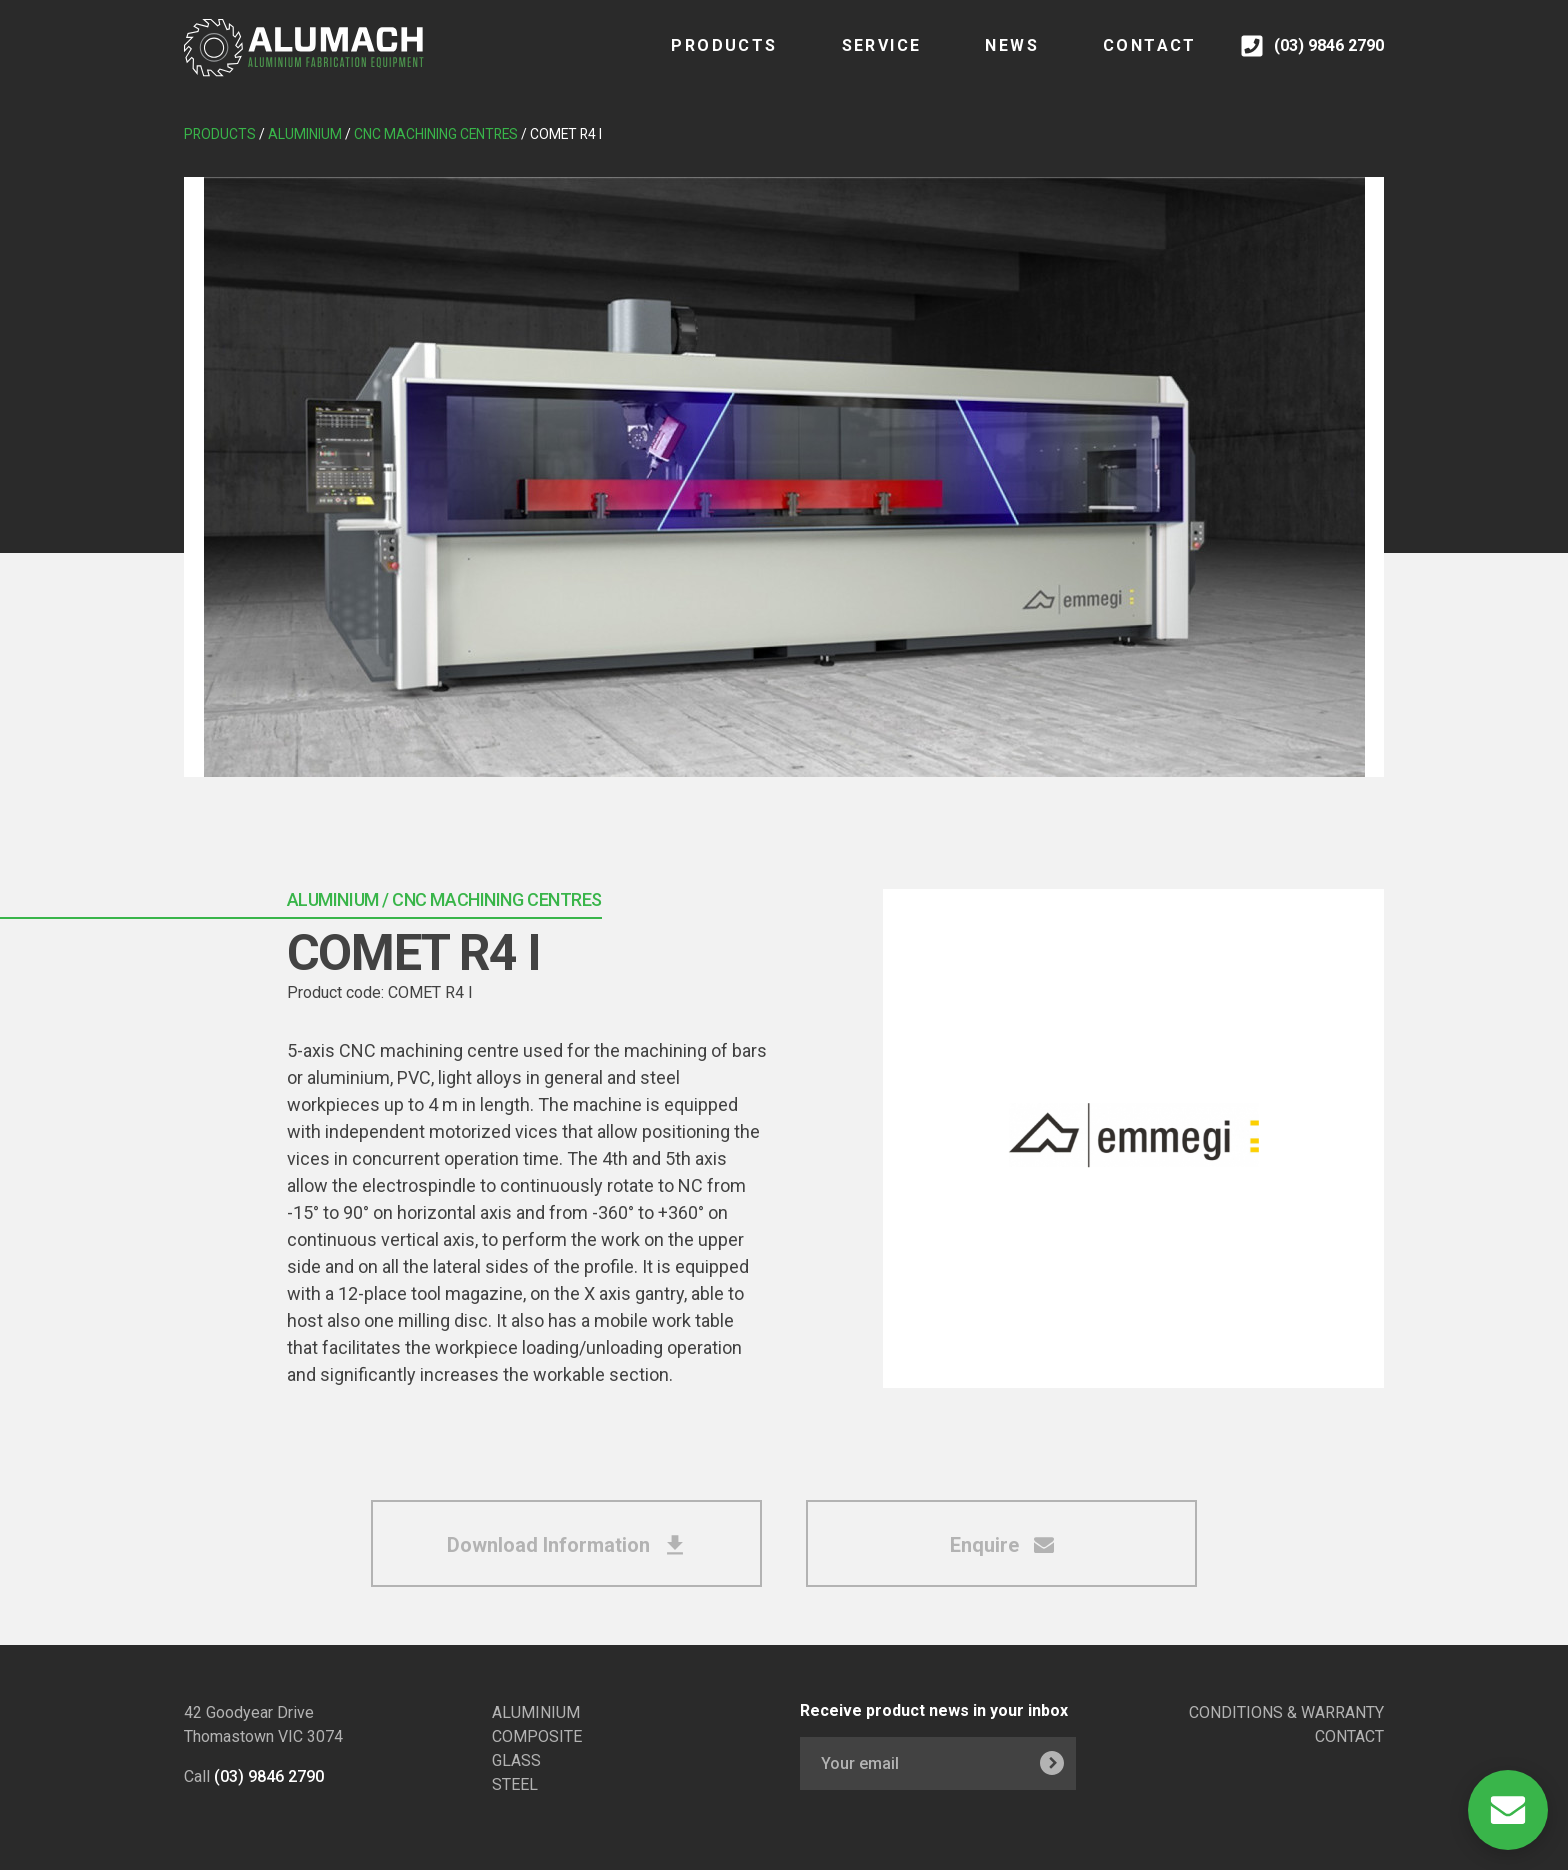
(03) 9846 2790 (269, 1776)
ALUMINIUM (536, 1712)
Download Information (566, 1545)
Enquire (1002, 1545)
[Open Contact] (1508, 1810)
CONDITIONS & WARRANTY (1286, 1712)
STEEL (515, 1784)
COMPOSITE (537, 1736)
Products (704, 59)
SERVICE (861, 59)
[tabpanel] (784, 477)
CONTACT (1129, 59)
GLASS (516, 1760)
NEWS (992, 59)
